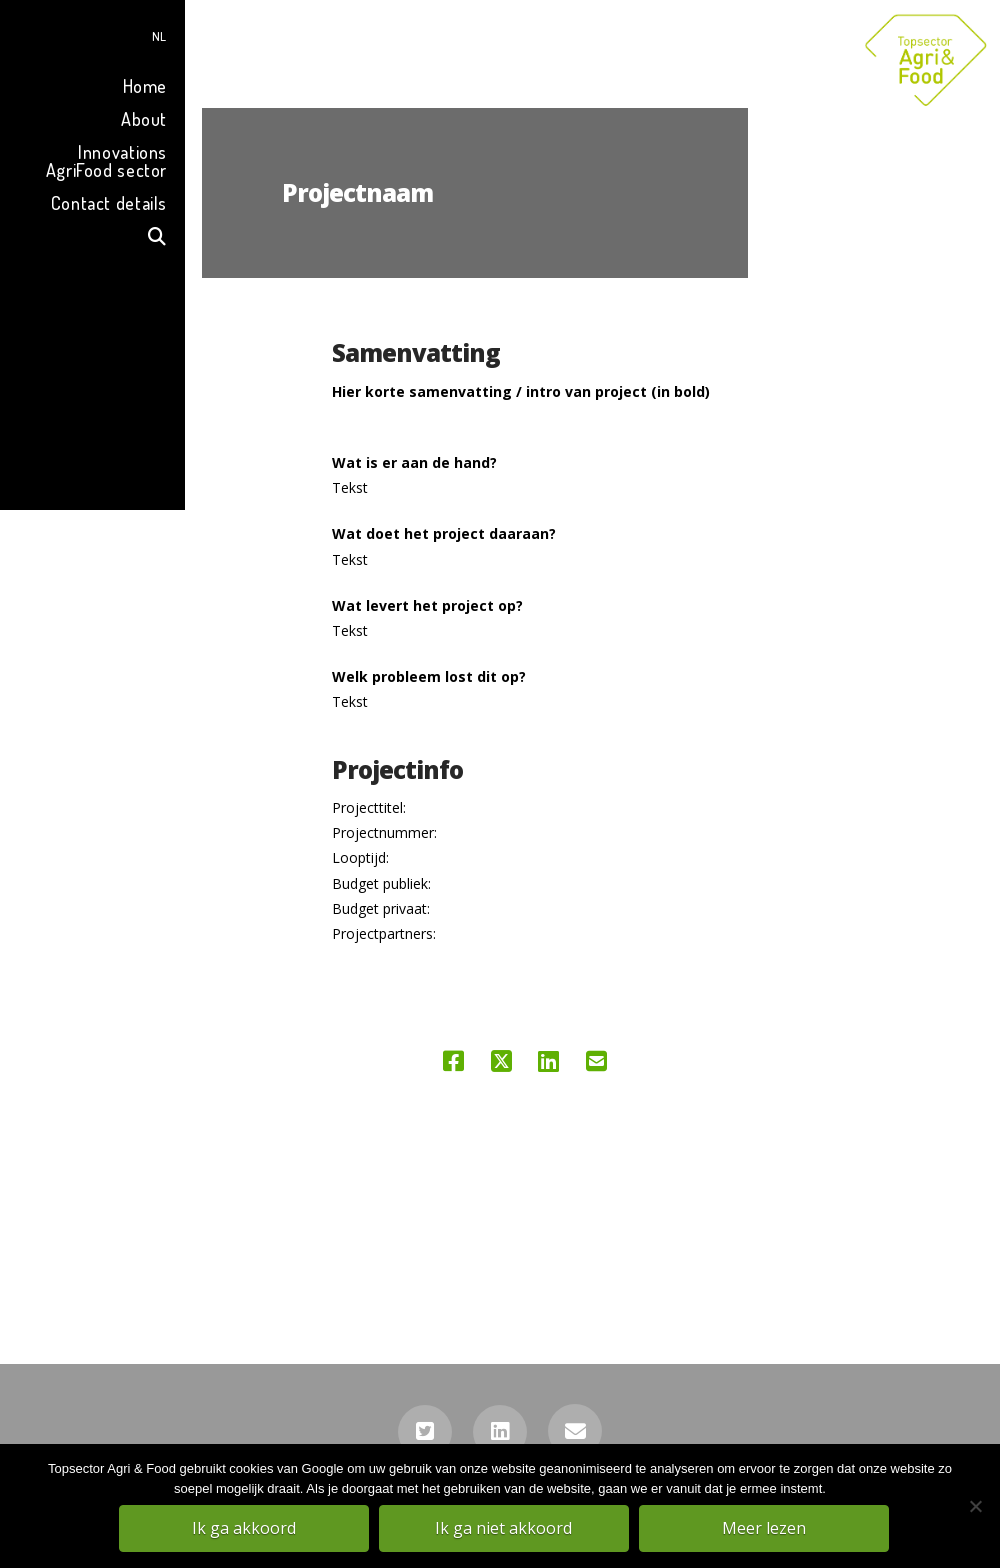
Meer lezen (765, 1529)
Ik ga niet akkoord (505, 1529)
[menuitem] (92, 33)
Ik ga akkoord (245, 1529)
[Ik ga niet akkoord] (975, 1507)
